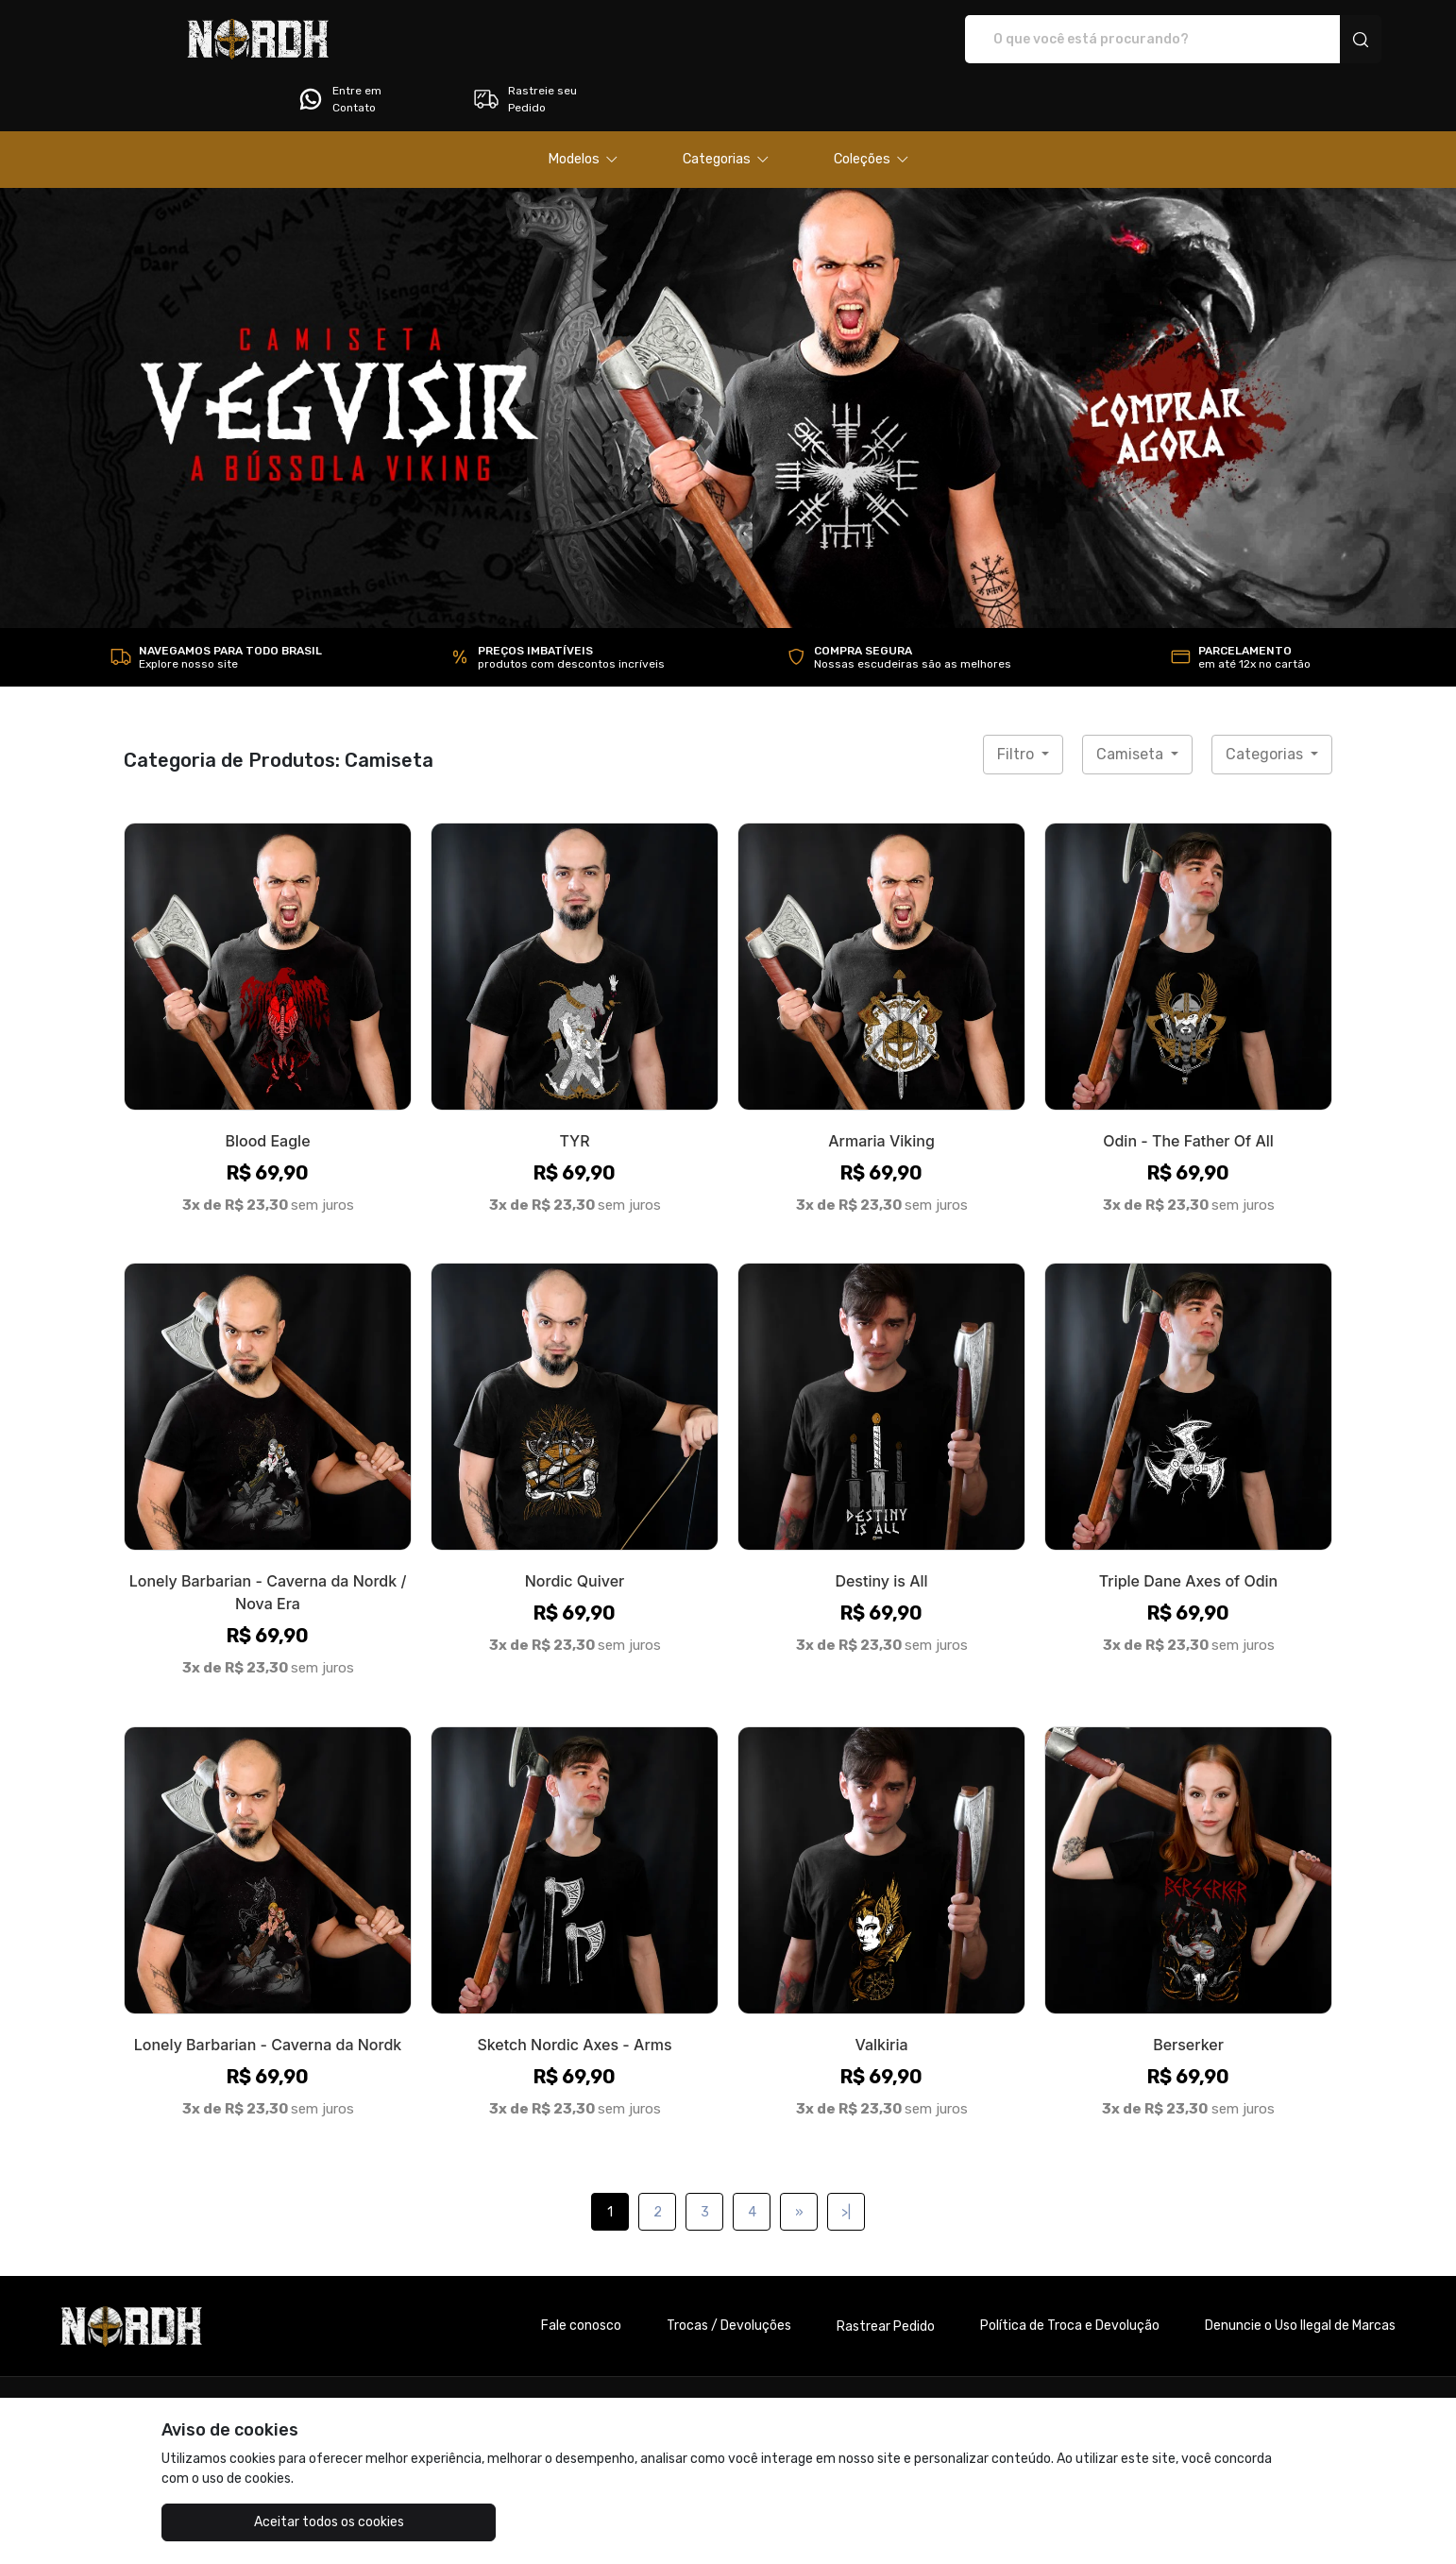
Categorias (1266, 701)
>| (846, 2159)
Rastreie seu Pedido (1302, 40)
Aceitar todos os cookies (256, 2522)
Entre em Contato (1117, 40)
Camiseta (1131, 701)
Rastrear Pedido (886, 2274)
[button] (583, 107)
